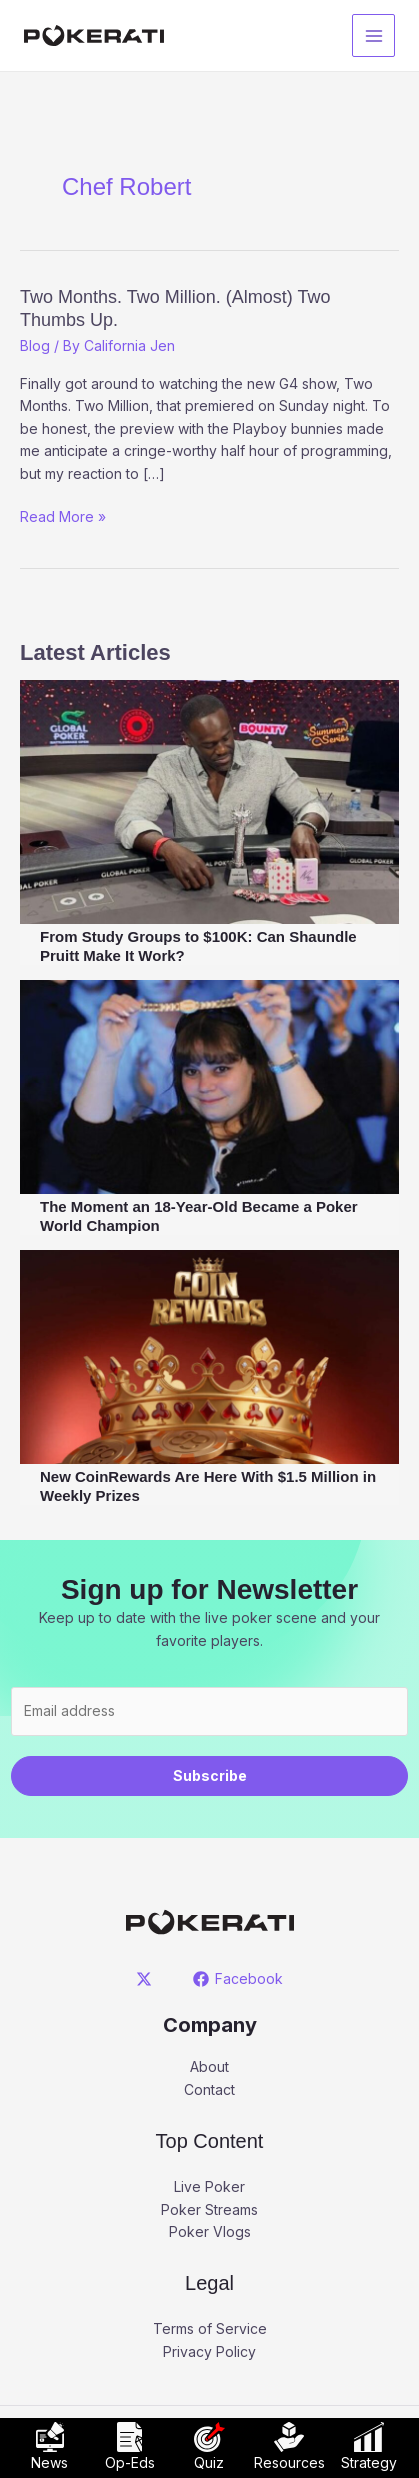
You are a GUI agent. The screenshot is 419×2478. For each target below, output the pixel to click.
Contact (209, 2089)
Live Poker (209, 2186)
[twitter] (146, 1979)
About (209, 2066)
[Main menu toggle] (373, 35)
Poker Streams (209, 2209)
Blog (35, 345)
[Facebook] (238, 1979)
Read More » (63, 517)
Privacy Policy (209, 2351)
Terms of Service (210, 2328)
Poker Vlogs (210, 2231)
